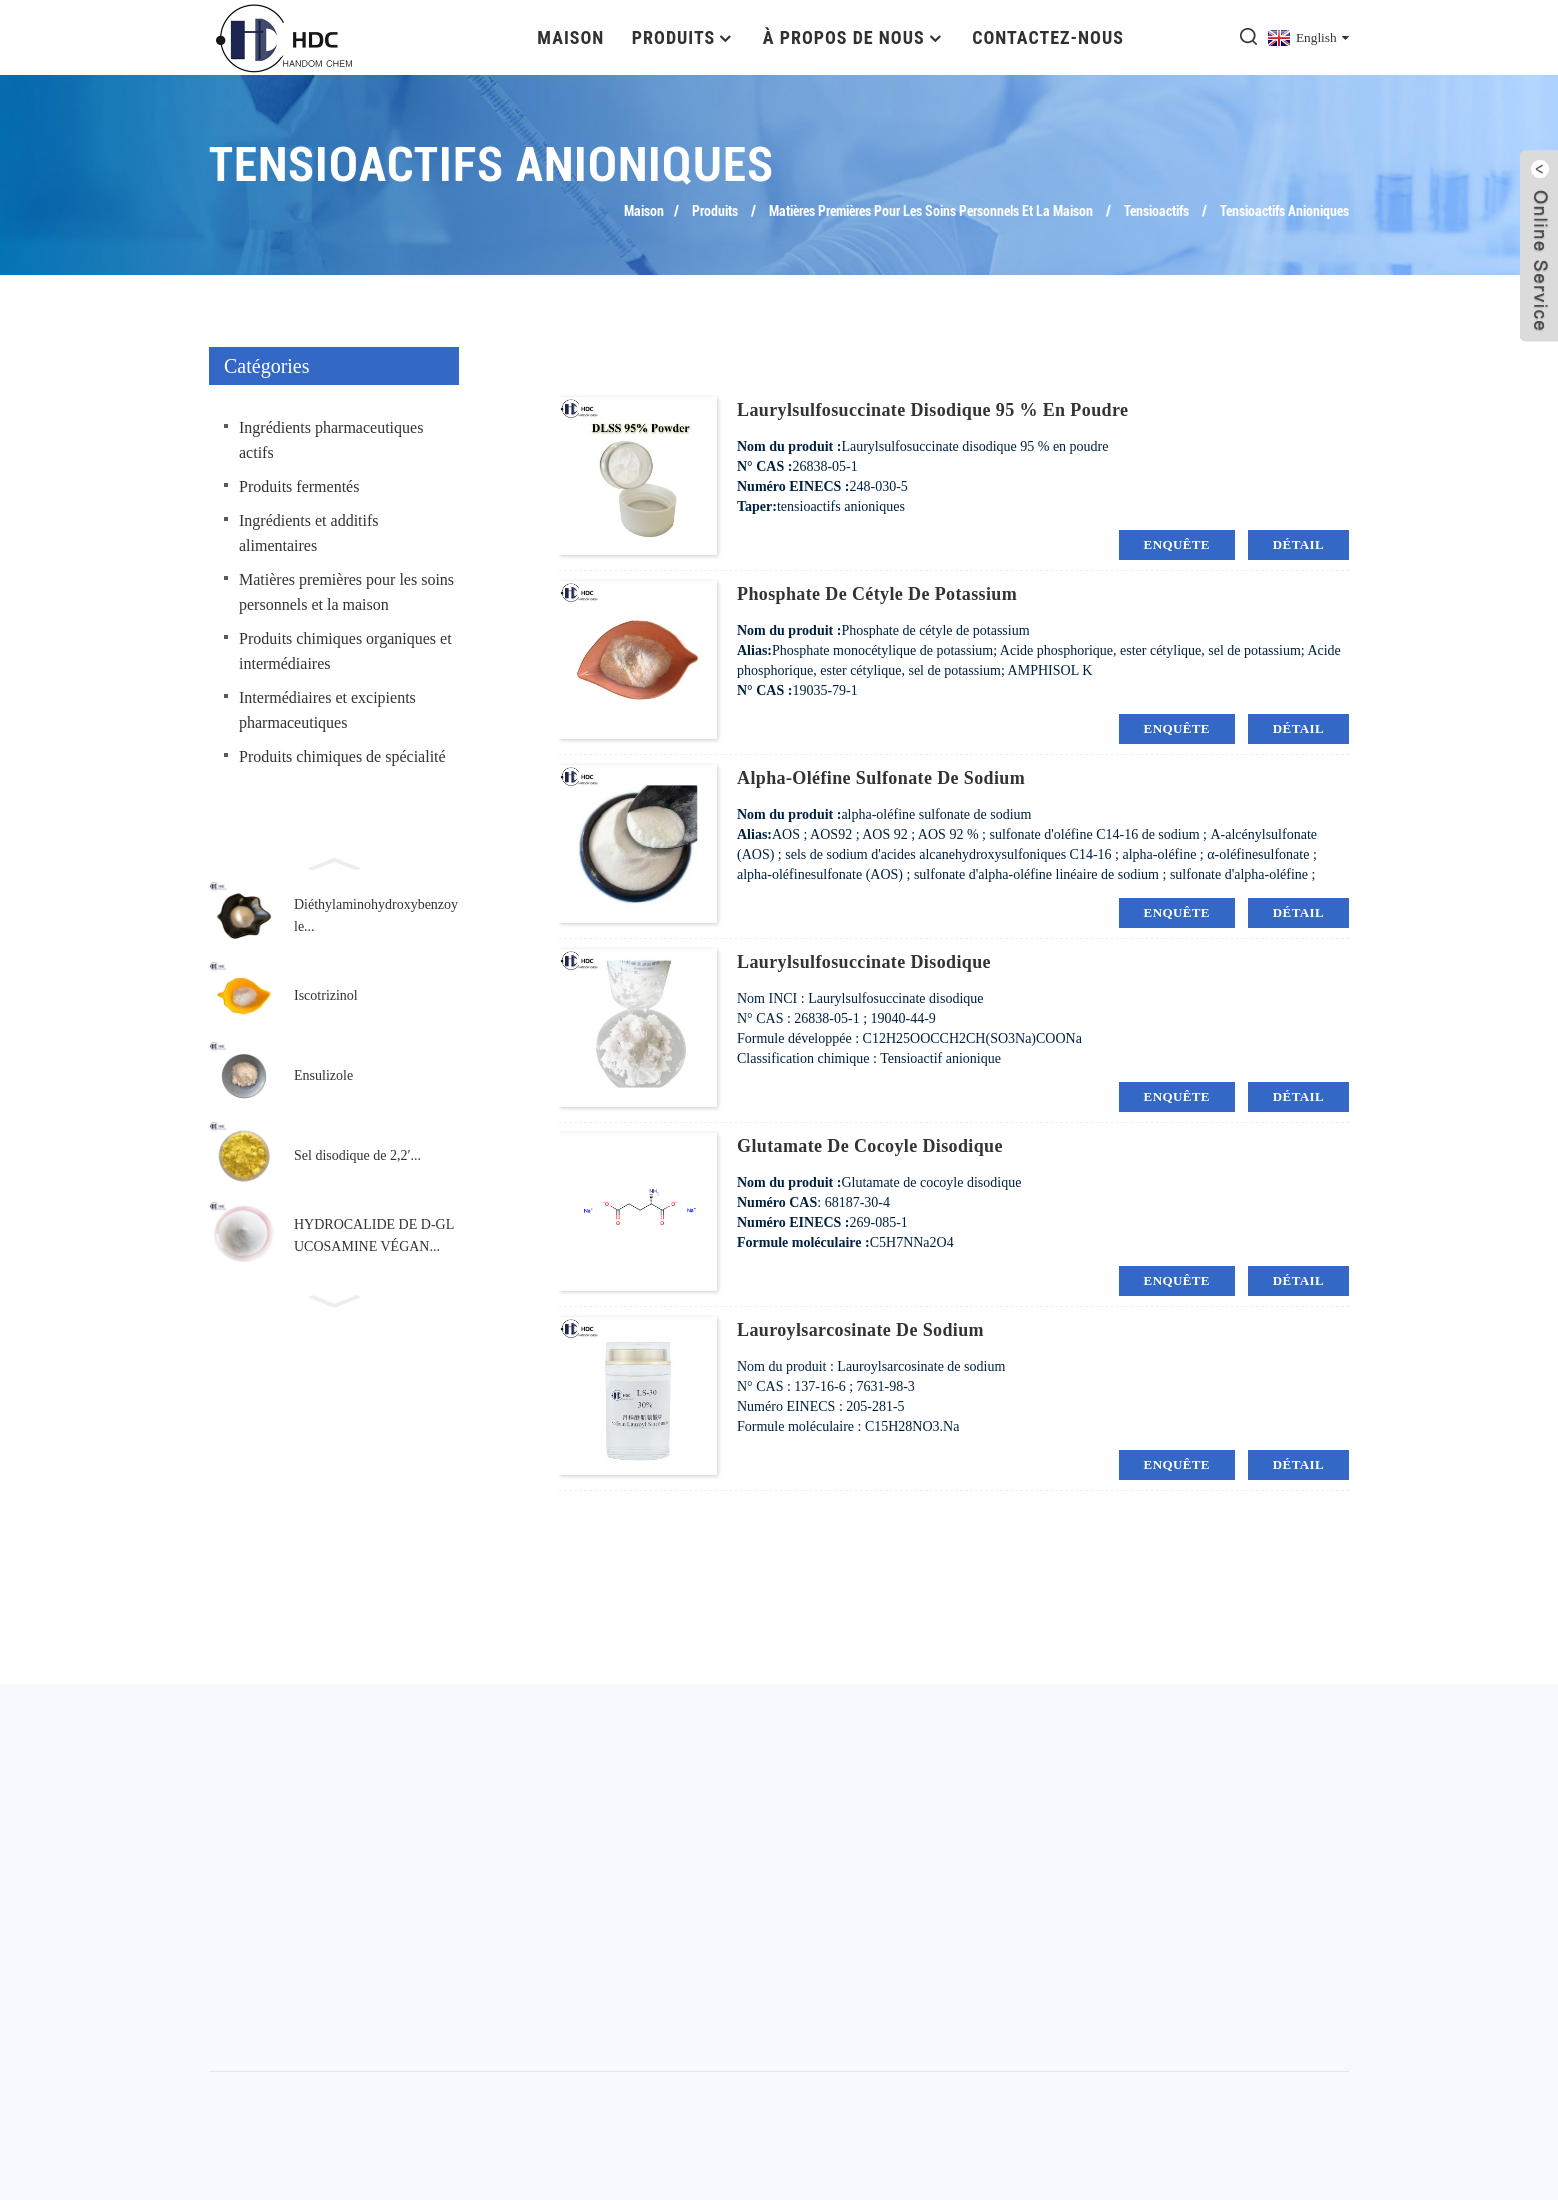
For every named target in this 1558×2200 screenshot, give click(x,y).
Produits (683, 37)
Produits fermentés (299, 486)
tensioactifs (1156, 211)
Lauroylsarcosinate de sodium (860, 1330)
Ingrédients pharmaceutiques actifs (331, 440)
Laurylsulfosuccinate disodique (864, 962)
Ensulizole (323, 1075)
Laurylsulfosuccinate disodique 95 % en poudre (932, 410)
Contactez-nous (1048, 37)
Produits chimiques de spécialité (342, 756)
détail (1298, 544)
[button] (334, 862)
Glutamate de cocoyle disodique (870, 1146)
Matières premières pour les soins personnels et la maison (931, 211)
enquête (1177, 544)
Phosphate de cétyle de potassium (877, 594)
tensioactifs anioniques (1284, 211)
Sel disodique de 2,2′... (357, 1155)
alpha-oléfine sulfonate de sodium (881, 778)
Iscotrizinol (326, 995)
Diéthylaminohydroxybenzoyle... (376, 915)
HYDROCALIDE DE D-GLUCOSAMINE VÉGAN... (374, 1235)
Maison (570, 37)
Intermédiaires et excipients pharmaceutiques (327, 710)
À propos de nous (854, 37)
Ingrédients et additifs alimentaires (309, 533)
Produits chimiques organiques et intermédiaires (345, 651)
